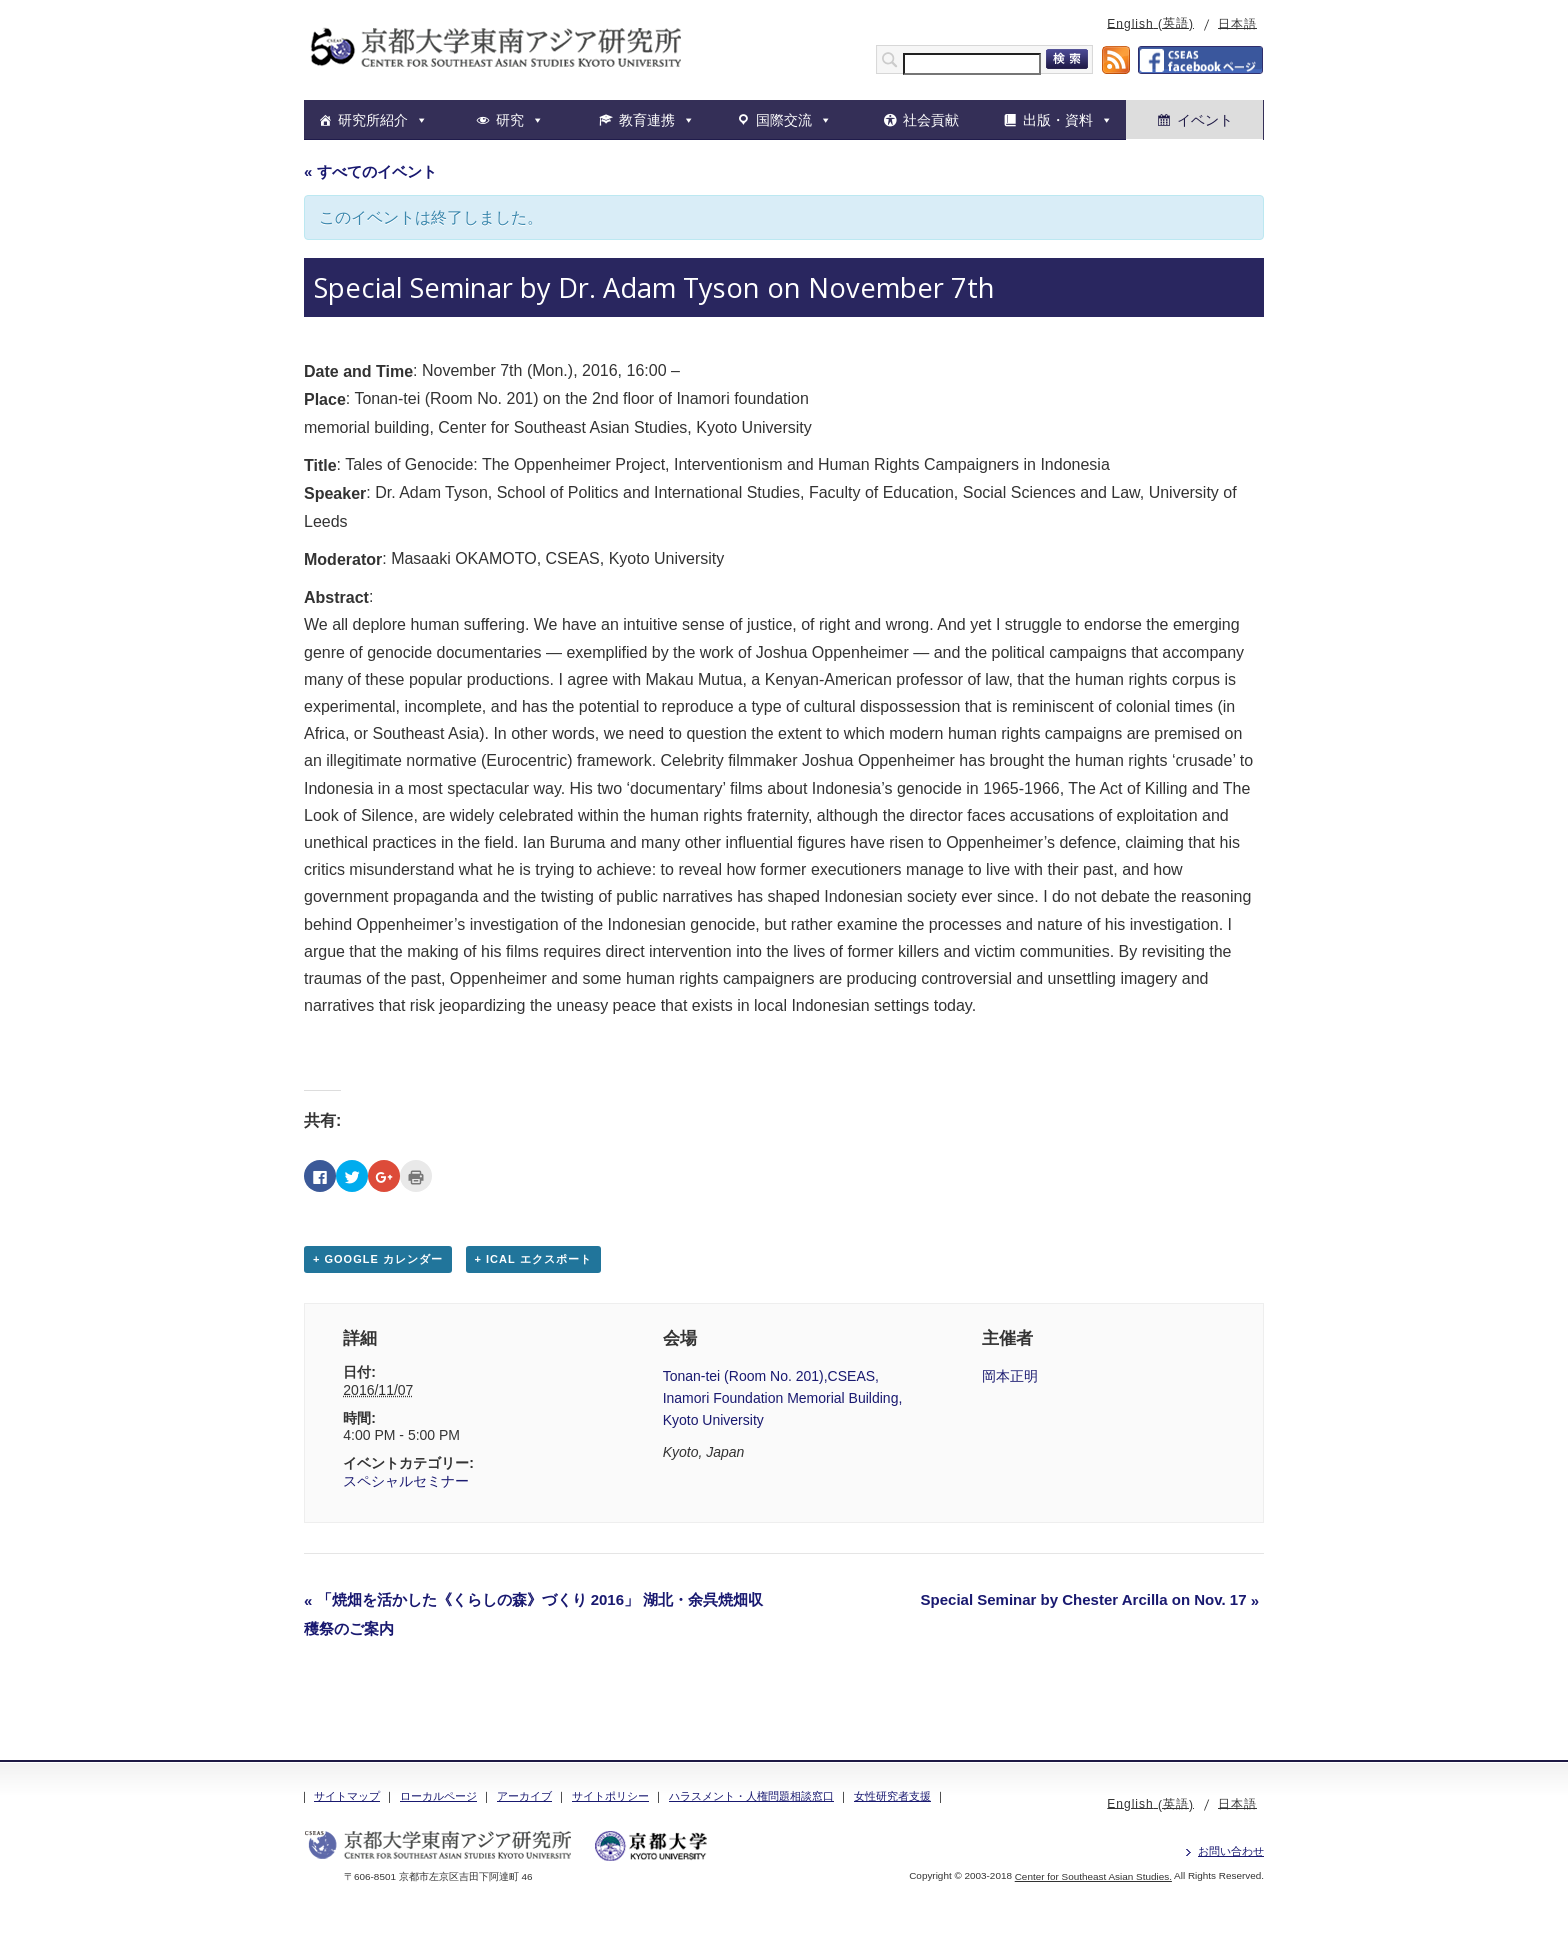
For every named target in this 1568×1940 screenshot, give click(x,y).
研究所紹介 (373, 120)
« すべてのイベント (370, 171)
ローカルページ (438, 1796)
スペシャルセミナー (406, 1481)
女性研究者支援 (892, 1796)
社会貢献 (931, 120)
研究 (510, 120)
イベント (1205, 120)
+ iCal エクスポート (533, 1259)
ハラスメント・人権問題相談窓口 (751, 1796)
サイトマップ (347, 1796)
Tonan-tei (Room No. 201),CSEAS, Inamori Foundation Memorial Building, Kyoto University (783, 1398)
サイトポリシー (610, 1796)
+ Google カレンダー (378, 1259)
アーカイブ (524, 1796)
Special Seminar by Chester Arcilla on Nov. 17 (1090, 1599)
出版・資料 (1058, 120)
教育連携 (647, 120)
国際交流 (784, 120)
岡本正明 (1010, 1376)
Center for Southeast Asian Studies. (1093, 1876)
